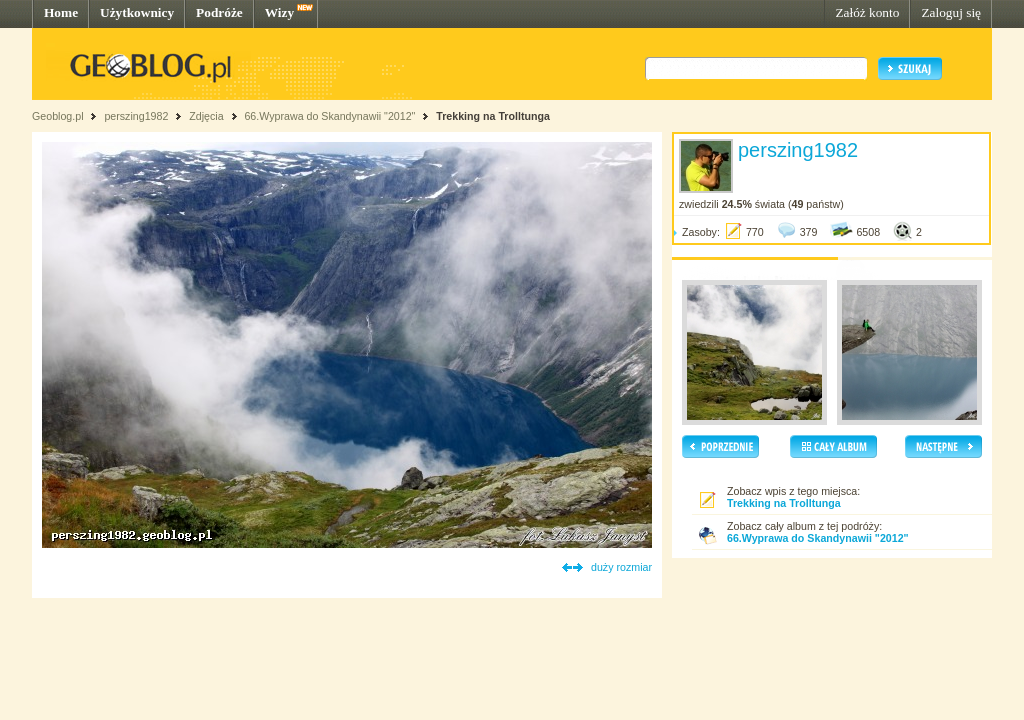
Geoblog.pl (58, 116)
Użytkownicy (137, 12)
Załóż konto (867, 12)
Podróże (219, 12)
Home (61, 12)
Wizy (279, 12)
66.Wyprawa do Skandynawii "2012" (329, 116)
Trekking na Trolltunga (493, 116)
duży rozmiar (621, 567)
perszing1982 (136, 116)
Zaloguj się (951, 12)
